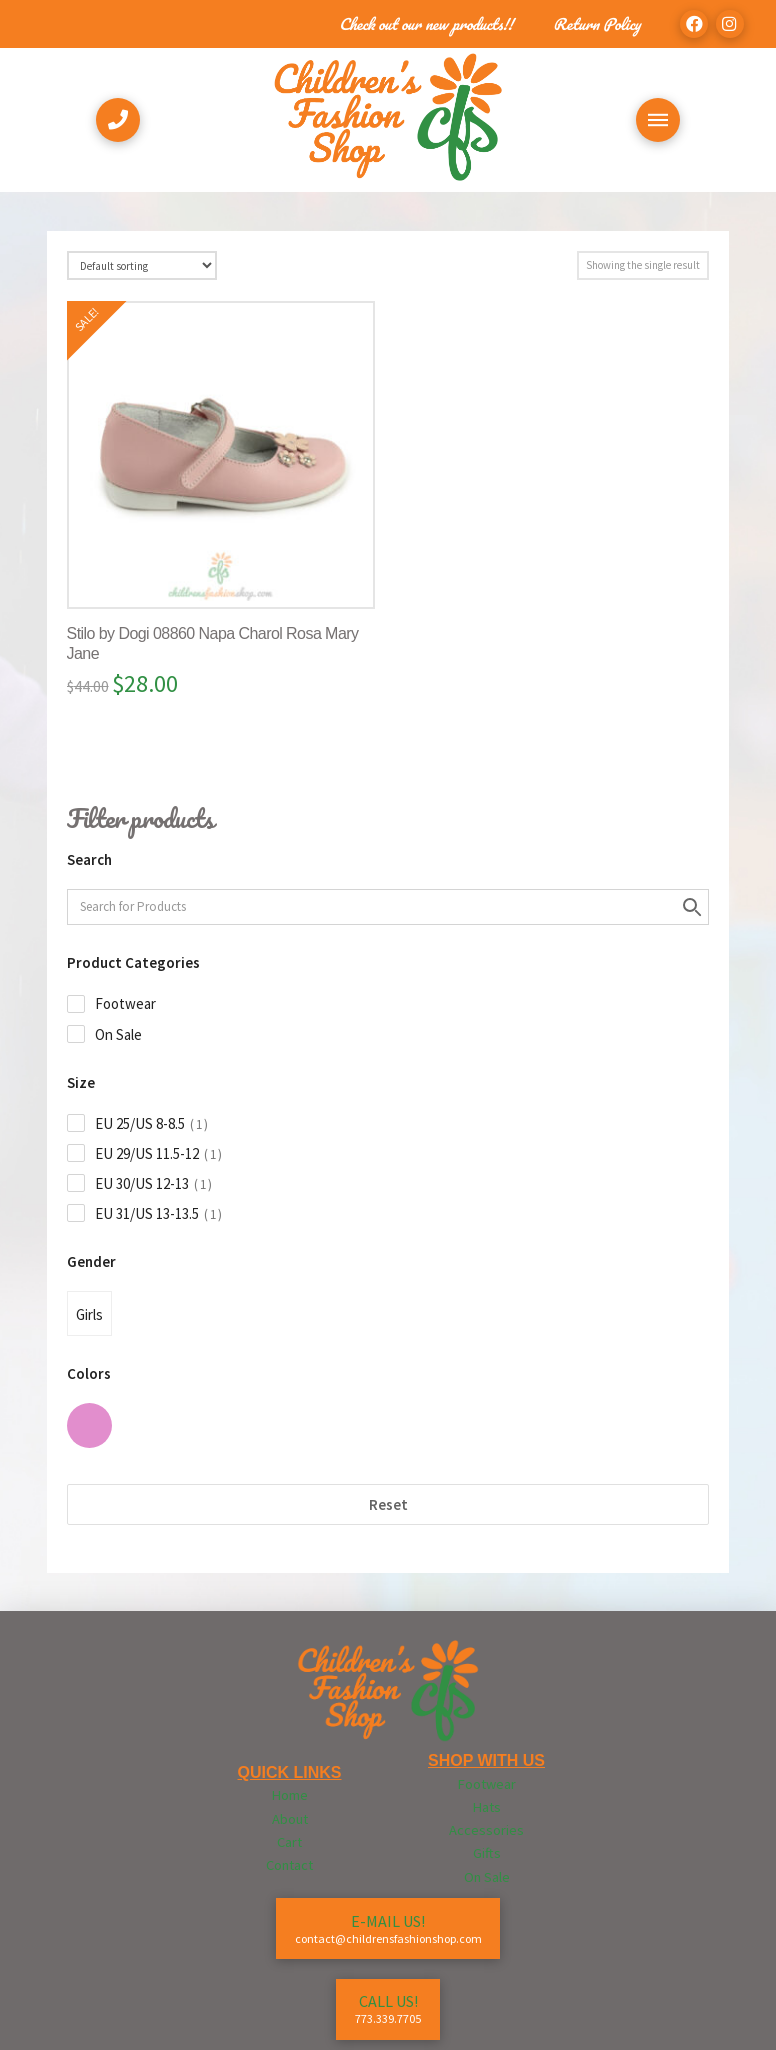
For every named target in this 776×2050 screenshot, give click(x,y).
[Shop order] (142, 265)
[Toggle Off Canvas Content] (658, 120)
